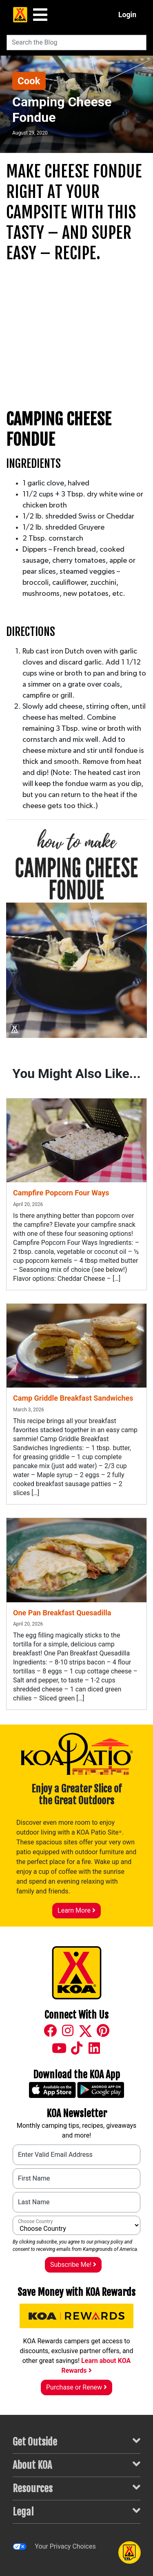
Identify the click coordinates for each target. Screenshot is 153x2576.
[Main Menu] (40, 14)
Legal (76, 2511)
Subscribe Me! (73, 2264)
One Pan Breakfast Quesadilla (62, 1613)
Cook (29, 81)
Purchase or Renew (76, 2387)
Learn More (76, 1910)
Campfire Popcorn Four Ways (61, 1193)
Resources (76, 2488)
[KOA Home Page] (20, 15)
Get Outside (76, 2441)
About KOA (76, 2464)
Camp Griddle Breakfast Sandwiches (73, 1398)
